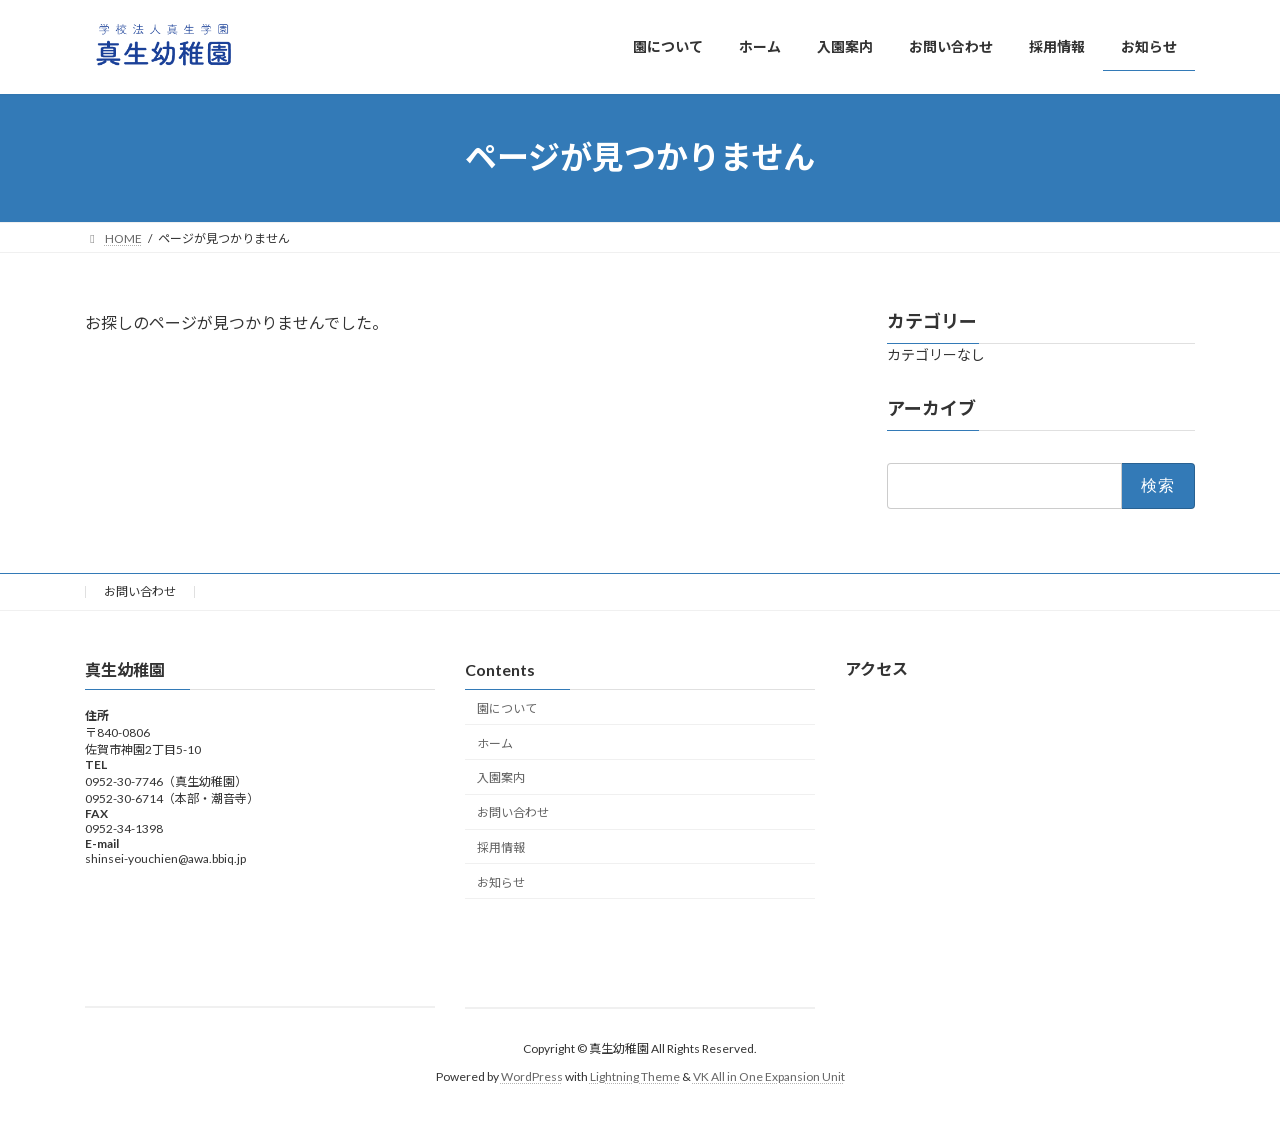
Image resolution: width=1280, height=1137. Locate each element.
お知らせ (501, 881)
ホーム (495, 742)
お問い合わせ (140, 591)
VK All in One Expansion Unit (769, 1076)
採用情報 (501, 846)
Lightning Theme (635, 1076)
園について (507, 707)
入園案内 (501, 777)
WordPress (532, 1076)
